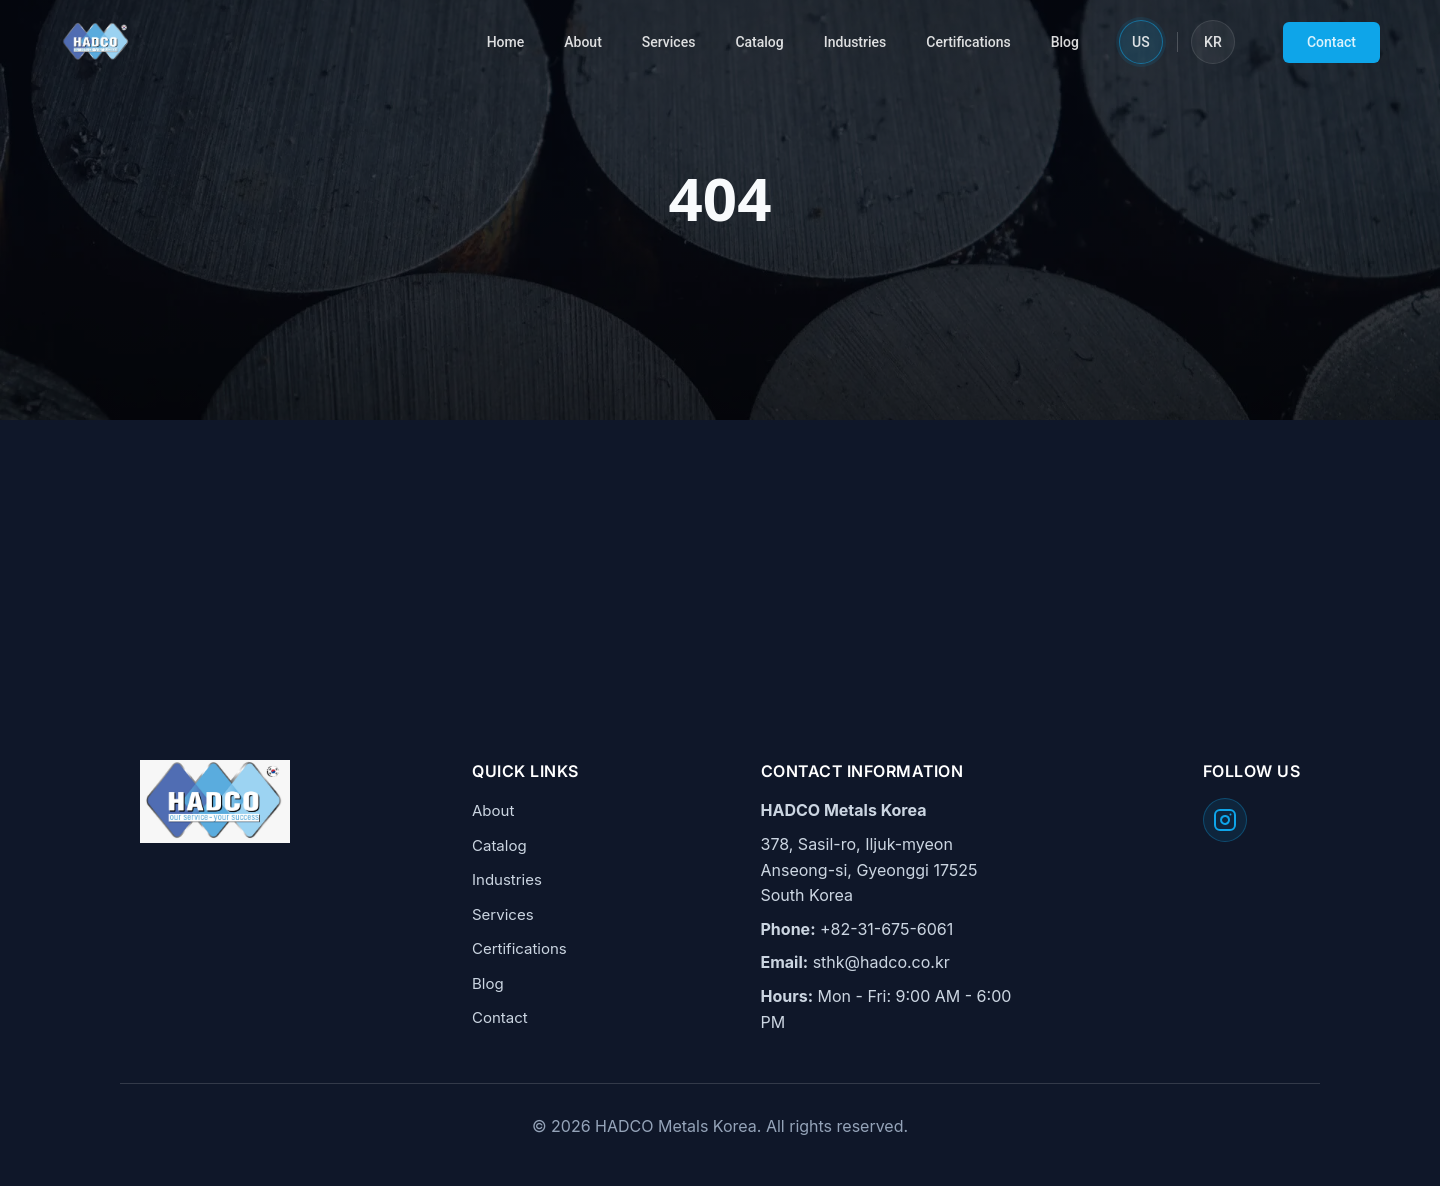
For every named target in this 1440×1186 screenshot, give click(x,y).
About (583, 42)
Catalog (759, 42)
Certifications (968, 42)
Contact (1331, 42)
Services (669, 42)
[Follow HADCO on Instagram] (1225, 820)
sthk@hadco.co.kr (881, 962)
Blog (1065, 42)
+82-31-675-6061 (886, 929)
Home (506, 42)
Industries (855, 42)
